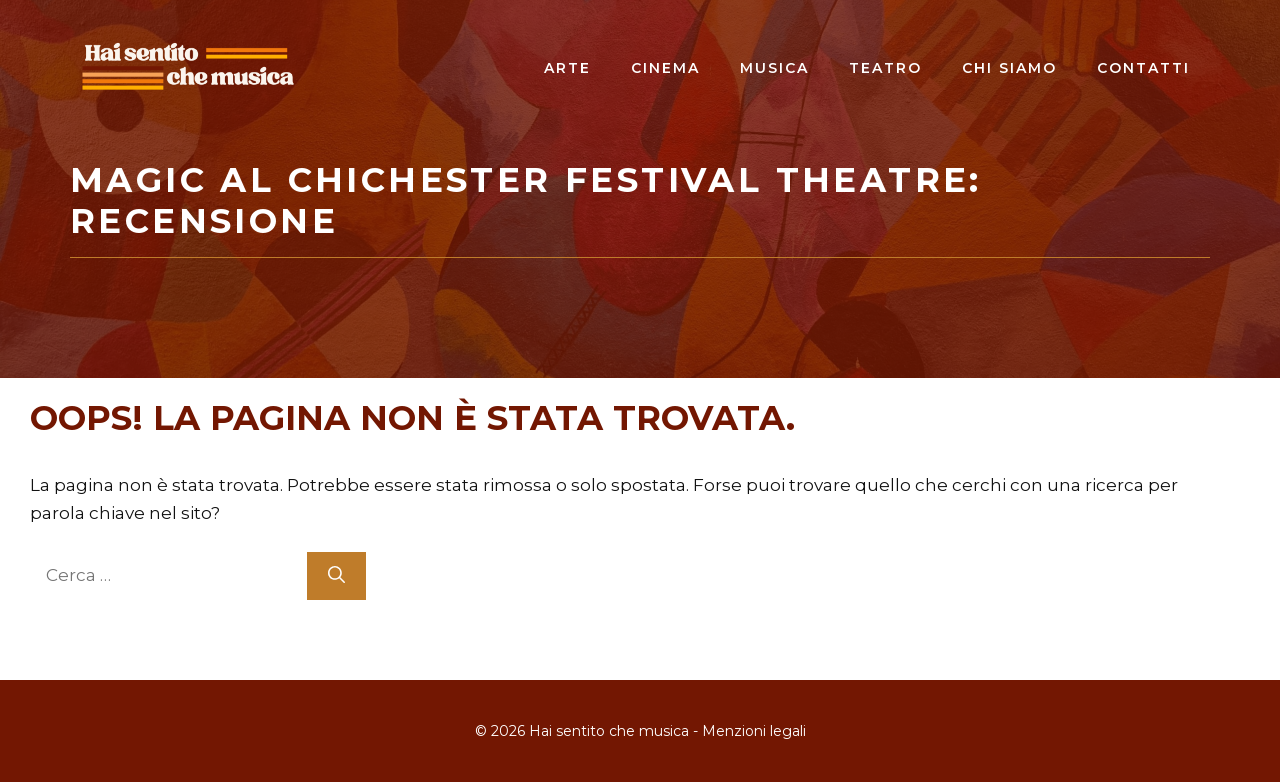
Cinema (665, 68)
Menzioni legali (754, 731)
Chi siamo (1009, 68)
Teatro (885, 68)
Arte (567, 68)
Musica (774, 68)
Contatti (1143, 68)
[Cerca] (336, 576)
